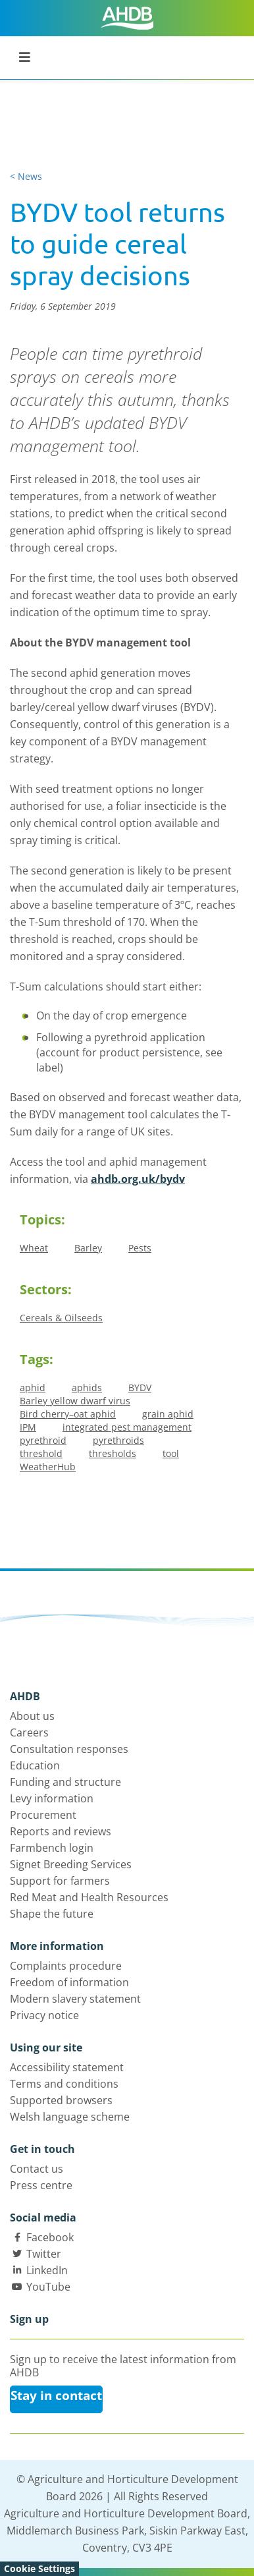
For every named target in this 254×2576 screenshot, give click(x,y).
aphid (32, 1387)
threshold (41, 1453)
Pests (139, 1248)
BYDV (139, 1387)
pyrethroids (118, 1440)
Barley (88, 1248)
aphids (87, 1387)
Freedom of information (69, 1982)
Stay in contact (56, 2395)
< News (26, 176)
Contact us (36, 2168)
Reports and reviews (60, 1831)
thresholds (112, 1453)
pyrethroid (43, 1440)
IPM (28, 1427)
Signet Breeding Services (71, 1864)
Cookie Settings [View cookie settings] (39, 2568)
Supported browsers (61, 2100)
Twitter (43, 2254)
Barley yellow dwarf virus (75, 1400)
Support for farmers (60, 1881)
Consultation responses (69, 1749)
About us (32, 1716)
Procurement (43, 1815)
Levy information (51, 1798)
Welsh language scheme (70, 2116)
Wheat (34, 1248)
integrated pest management (127, 1427)
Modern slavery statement (75, 1998)
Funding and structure (65, 1782)
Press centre (41, 2185)
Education (35, 1765)
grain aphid (167, 1414)
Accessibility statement (67, 2067)
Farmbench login (51, 1848)
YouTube (48, 2286)
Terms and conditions (64, 2083)
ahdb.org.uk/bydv (138, 1179)
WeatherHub (48, 1466)
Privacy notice (44, 2015)
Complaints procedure (66, 1966)
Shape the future (51, 1913)
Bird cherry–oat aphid (68, 1414)
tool (171, 1453)
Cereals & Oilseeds (61, 1317)
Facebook (50, 2237)
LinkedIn (47, 2270)
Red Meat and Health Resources (89, 1897)
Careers (29, 1732)
